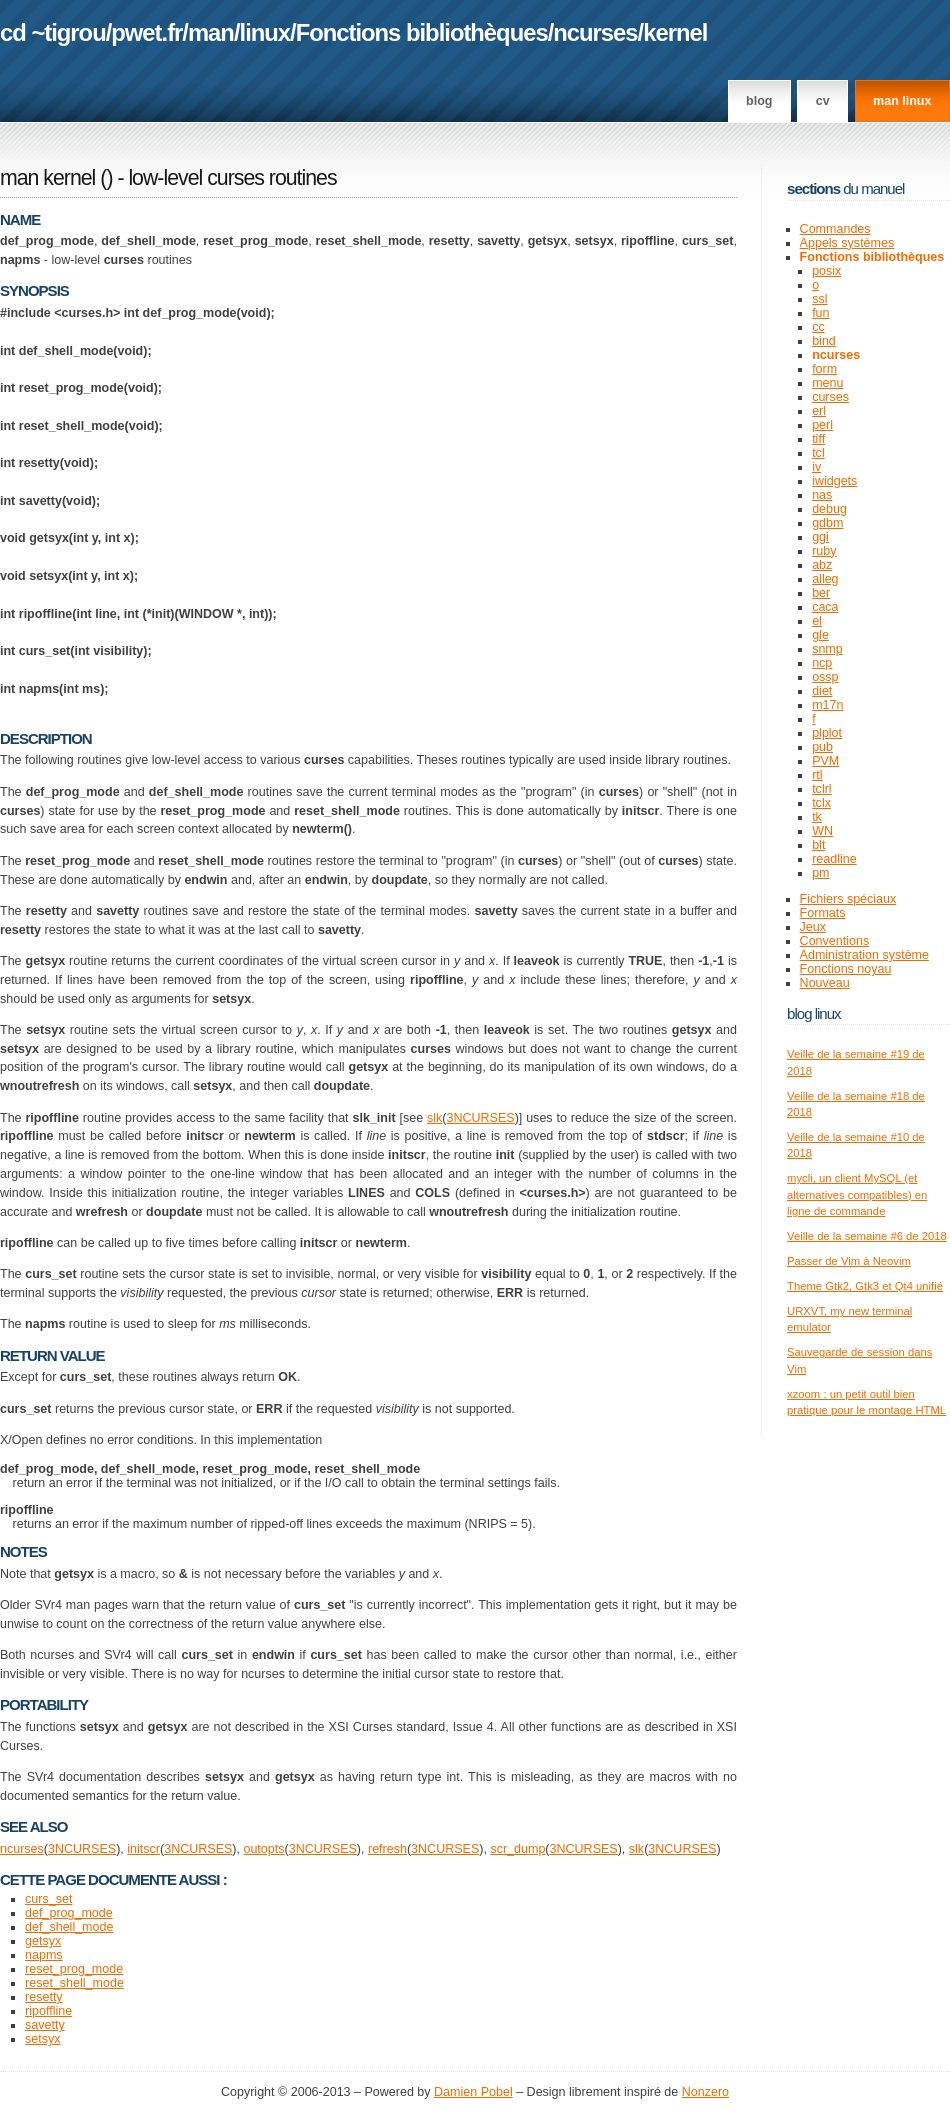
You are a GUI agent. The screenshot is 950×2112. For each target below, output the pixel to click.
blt (818, 845)
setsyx (42, 2039)
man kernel (47, 178)
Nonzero (705, 2092)
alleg (825, 579)
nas (822, 495)
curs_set (48, 1899)
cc (818, 327)
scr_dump (517, 1849)
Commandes (835, 229)
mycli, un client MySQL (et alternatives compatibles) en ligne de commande (857, 1194)
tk (817, 817)
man (211, 32)
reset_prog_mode (74, 1969)
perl (822, 425)
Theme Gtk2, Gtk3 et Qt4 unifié (865, 1286)
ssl (819, 299)
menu (827, 383)
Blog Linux (814, 1013)
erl (819, 411)
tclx (821, 803)
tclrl (821, 789)
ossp (825, 677)
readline (834, 859)
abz (822, 565)
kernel (675, 32)
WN (822, 831)
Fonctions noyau (846, 969)
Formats (823, 913)
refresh (387, 1849)
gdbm (827, 523)
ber (821, 593)
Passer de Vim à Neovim (849, 1261)
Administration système (864, 955)
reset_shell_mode (74, 1983)
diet (822, 691)
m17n (827, 705)
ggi (820, 537)
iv (816, 467)
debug (829, 509)
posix (826, 271)
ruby (824, 551)
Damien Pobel (473, 2092)
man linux (902, 101)
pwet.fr (146, 32)
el (817, 621)
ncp (822, 663)
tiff (818, 439)
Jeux (813, 927)
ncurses (595, 32)
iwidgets (834, 481)
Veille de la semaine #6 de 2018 (867, 1236)
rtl (817, 775)
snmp (827, 649)
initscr (143, 1849)
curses (830, 397)
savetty (45, 2025)
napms (44, 1955)
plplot (827, 733)
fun (820, 313)
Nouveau (825, 983)
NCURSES (483, 1118)
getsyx (43, 1941)
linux (265, 32)
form (824, 369)
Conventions (835, 941)
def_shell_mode (69, 1927)
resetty (44, 1997)
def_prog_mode (69, 1913)
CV (823, 101)
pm (820, 873)
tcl (818, 453)
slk (434, 1118)
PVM (825, 761)
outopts (263, 1849)
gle (820, 635)
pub (822, 747)
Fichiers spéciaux (848, 899)
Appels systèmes (847, 243)
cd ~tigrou (53, 32)
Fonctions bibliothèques (422, 32)
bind (824, 341)
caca (825, 607)
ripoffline (48, 2011)
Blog (759, 101)
